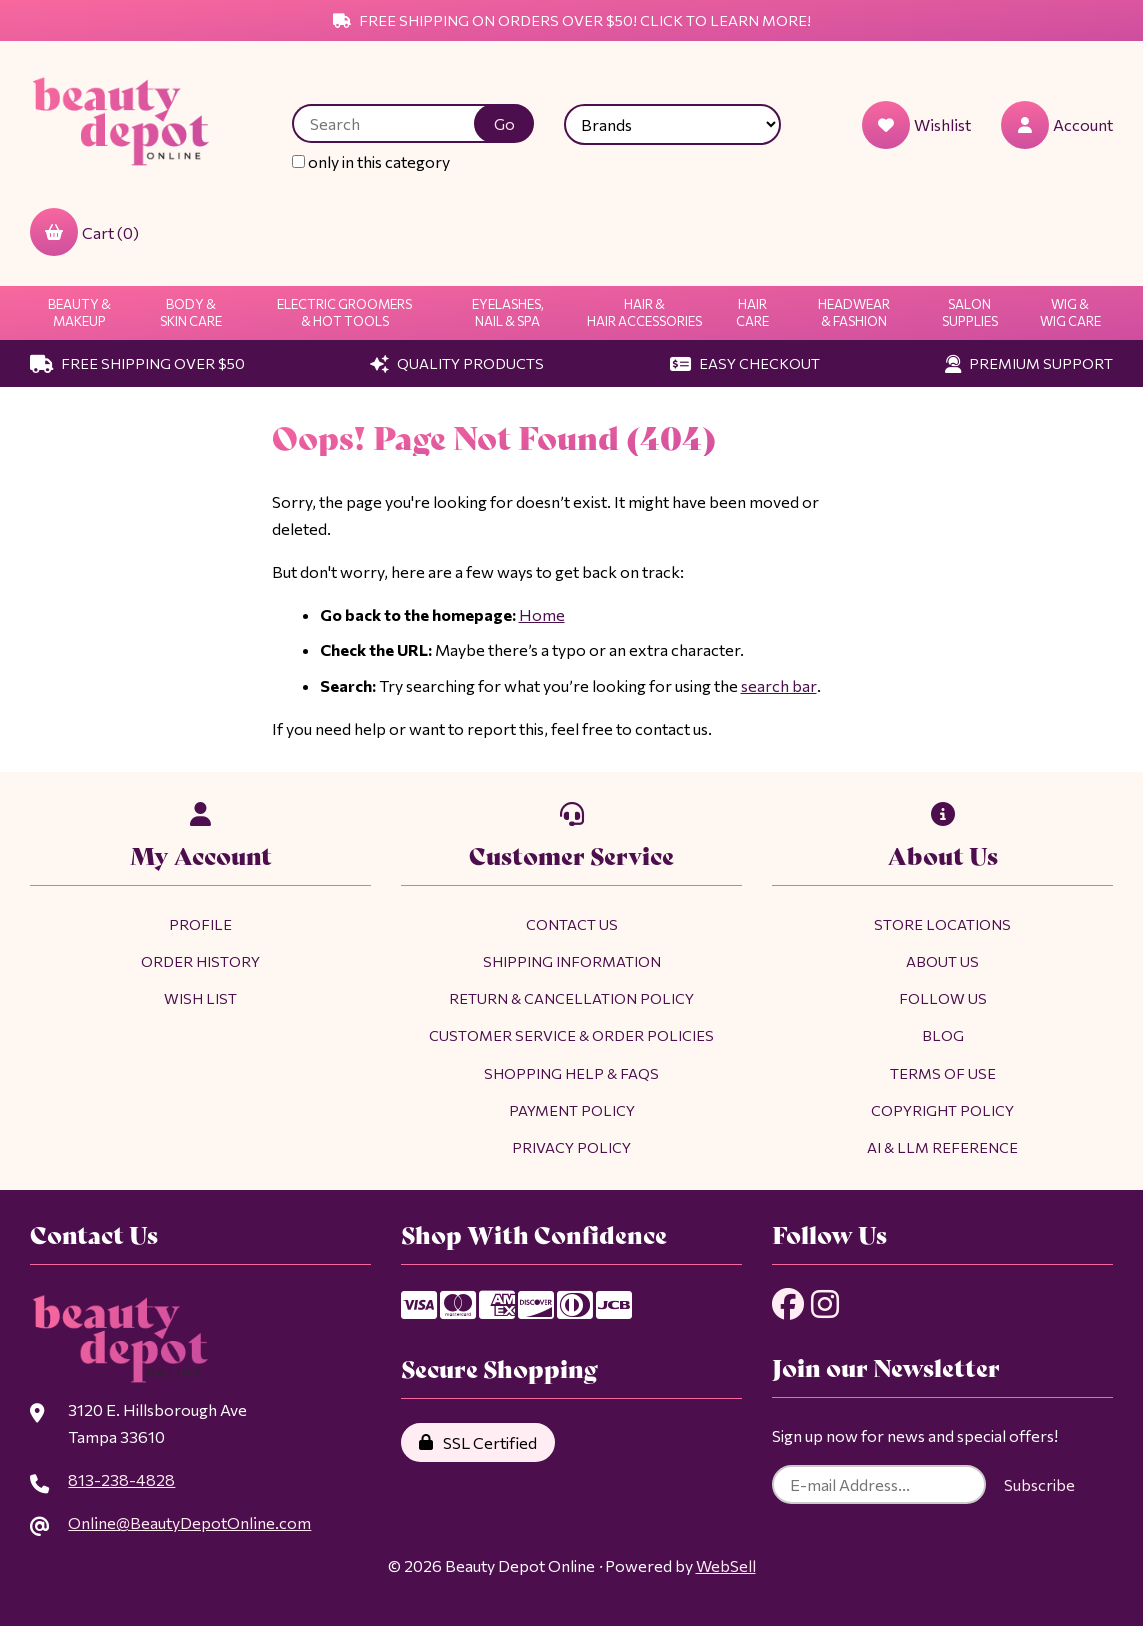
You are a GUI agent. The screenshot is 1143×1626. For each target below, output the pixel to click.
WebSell (726, 1565)
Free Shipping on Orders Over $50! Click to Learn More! (572, 20)
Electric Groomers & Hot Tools (344, 312)
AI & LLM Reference (942, 1147)
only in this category (372, 161)
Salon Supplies (970, 312)
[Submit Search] (505, 123)
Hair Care (752, 312)
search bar (778, 685)
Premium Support (1029, 363)
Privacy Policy (571, 1147)
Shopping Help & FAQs (571, 1073)
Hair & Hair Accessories (644, 312)
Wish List (200, 998)
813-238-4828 (121, 1479)
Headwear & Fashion (854, 312)
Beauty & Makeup (79, 312)
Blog (943, 1035)
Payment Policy (572, 1110)
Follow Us (943, 998)
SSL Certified (478, 1442)
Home (542, 614)
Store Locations (942, 924)
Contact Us (572, 924)
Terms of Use (943, 1073)
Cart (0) (84, 232)
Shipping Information (572, 961)
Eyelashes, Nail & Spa (508, 312)
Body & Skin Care (191, 312)
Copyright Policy (942, 1110)
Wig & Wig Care (1070, 312)
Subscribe (1039, 1485)
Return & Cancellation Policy (571, 998)
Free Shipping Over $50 (137, 363)
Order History (200, 961)
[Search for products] (399, 123)
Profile (200, 924)
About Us (942, 961)
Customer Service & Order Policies (571, 1035)
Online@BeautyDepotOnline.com (188, 1522)
